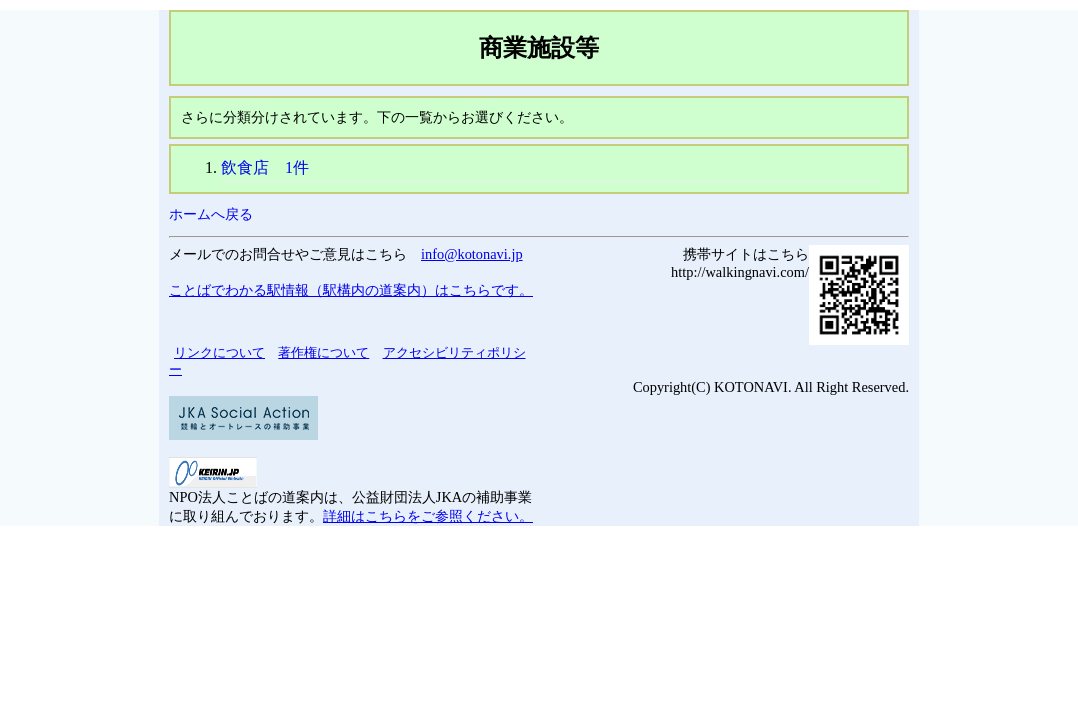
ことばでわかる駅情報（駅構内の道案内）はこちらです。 (351, 290)
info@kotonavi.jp (472, 254)
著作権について (323, 352)
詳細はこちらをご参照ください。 (428, 516)
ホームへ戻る (211, 214)
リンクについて (219, 352)
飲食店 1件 (265, 167)
